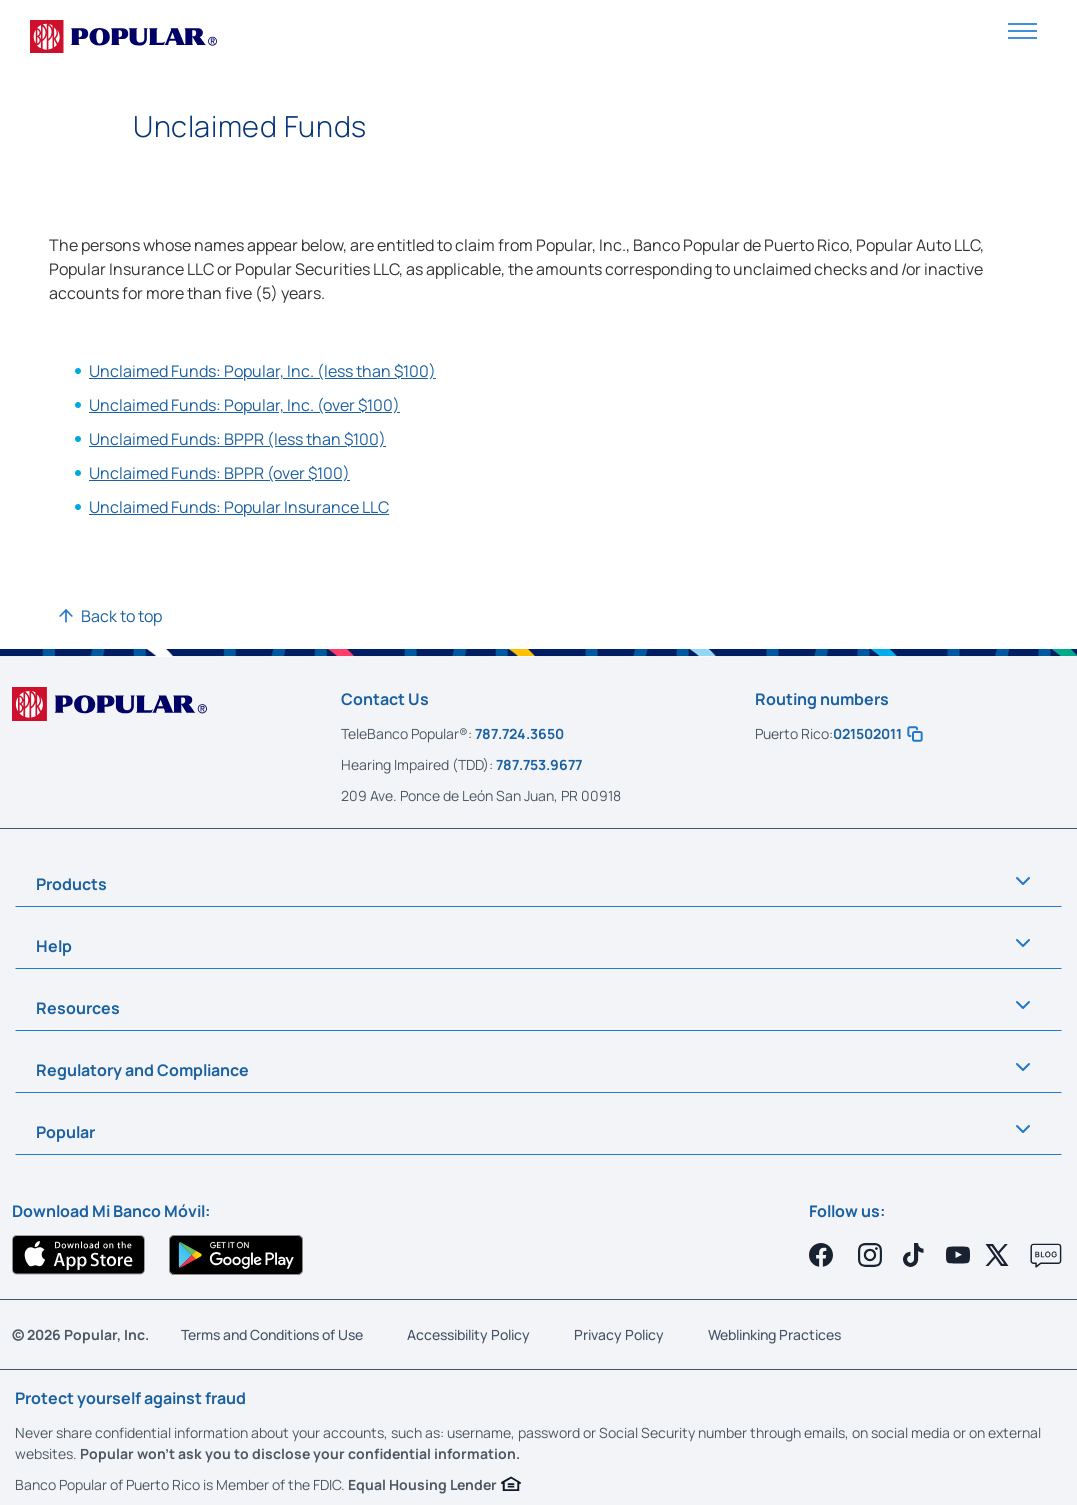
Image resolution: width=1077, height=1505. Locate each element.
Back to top (121, 616)
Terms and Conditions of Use (272, 1334)
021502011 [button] (878, 733)
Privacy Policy (619, 1334)
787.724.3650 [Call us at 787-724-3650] (519, 733)
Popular (65, 1132)
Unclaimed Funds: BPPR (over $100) (219, 473)
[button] (1022, 29)
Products (71, 884)
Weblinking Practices (774, 1334)
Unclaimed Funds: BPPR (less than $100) (237, 439)
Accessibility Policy (468, 1334)
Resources (78, 1008)
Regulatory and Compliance (142, 1070)
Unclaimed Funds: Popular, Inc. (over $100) (244, 405)
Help (54, 946)
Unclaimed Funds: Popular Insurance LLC (239, 507)
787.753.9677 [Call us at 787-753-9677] (539, 764)
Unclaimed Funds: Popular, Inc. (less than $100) (262, 371)
